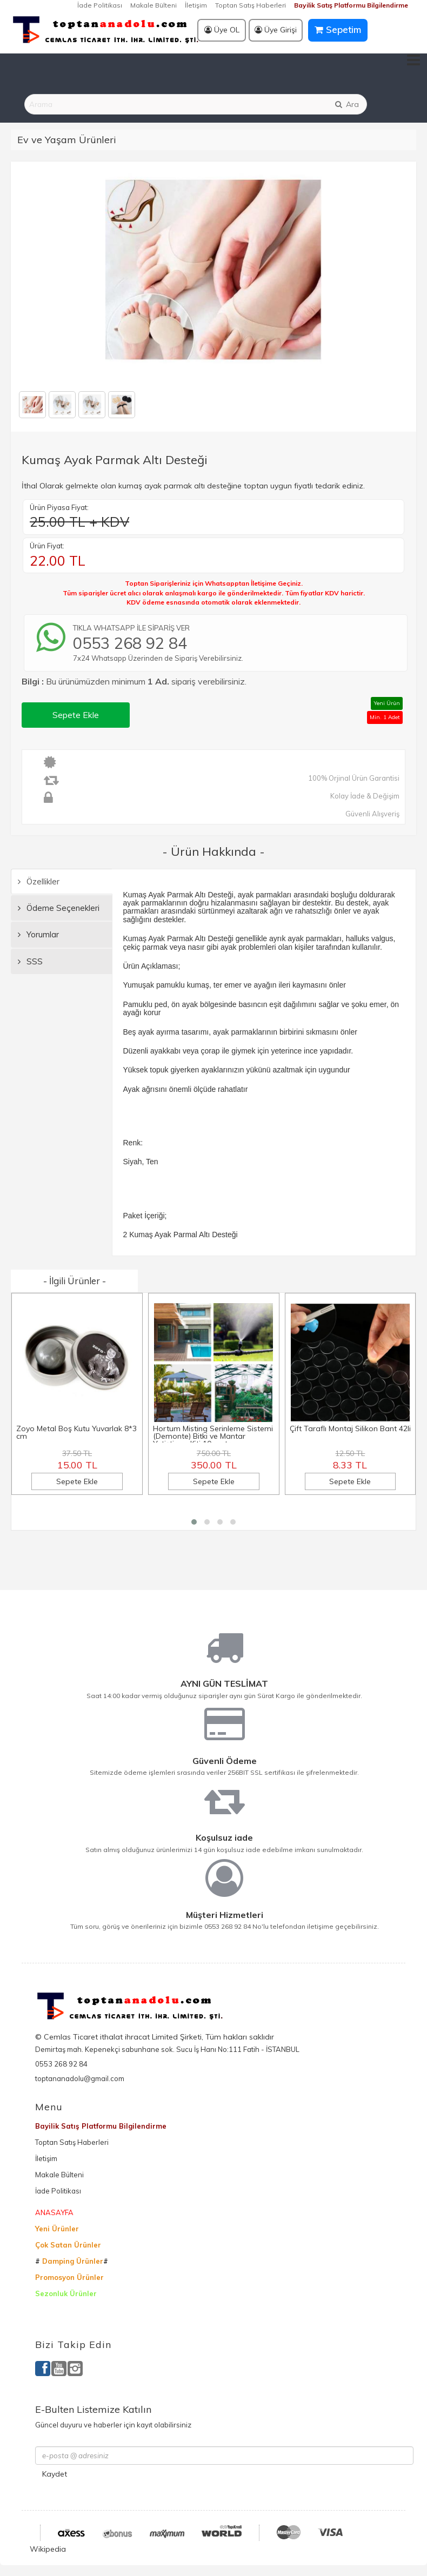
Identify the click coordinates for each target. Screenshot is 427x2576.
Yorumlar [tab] (38, 934)
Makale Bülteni (153, 5)
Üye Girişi (276, 30)
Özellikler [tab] (38, 881)
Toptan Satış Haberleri (250, 5)
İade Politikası (99, 5)
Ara (346, 104)
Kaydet (54, 2474)
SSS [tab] (30, 961)
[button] (194, 1522)
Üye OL (221, 30)
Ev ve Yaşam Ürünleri (66, 139)
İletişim (196, 5)
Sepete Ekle (75, 714)
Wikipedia (48, 2549)
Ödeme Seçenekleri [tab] (58, 908)
